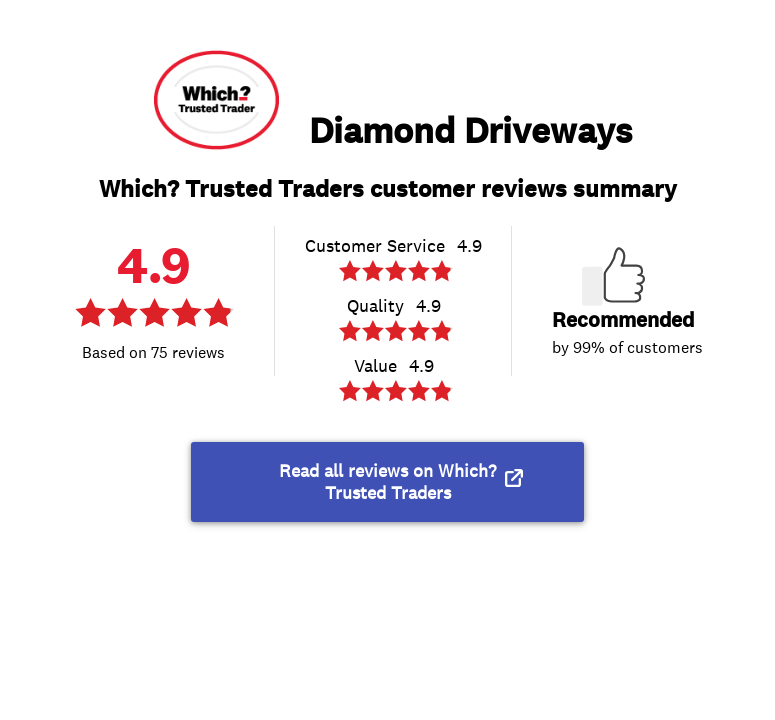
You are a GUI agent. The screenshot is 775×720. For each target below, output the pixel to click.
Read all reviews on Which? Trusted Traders (387, 482)
